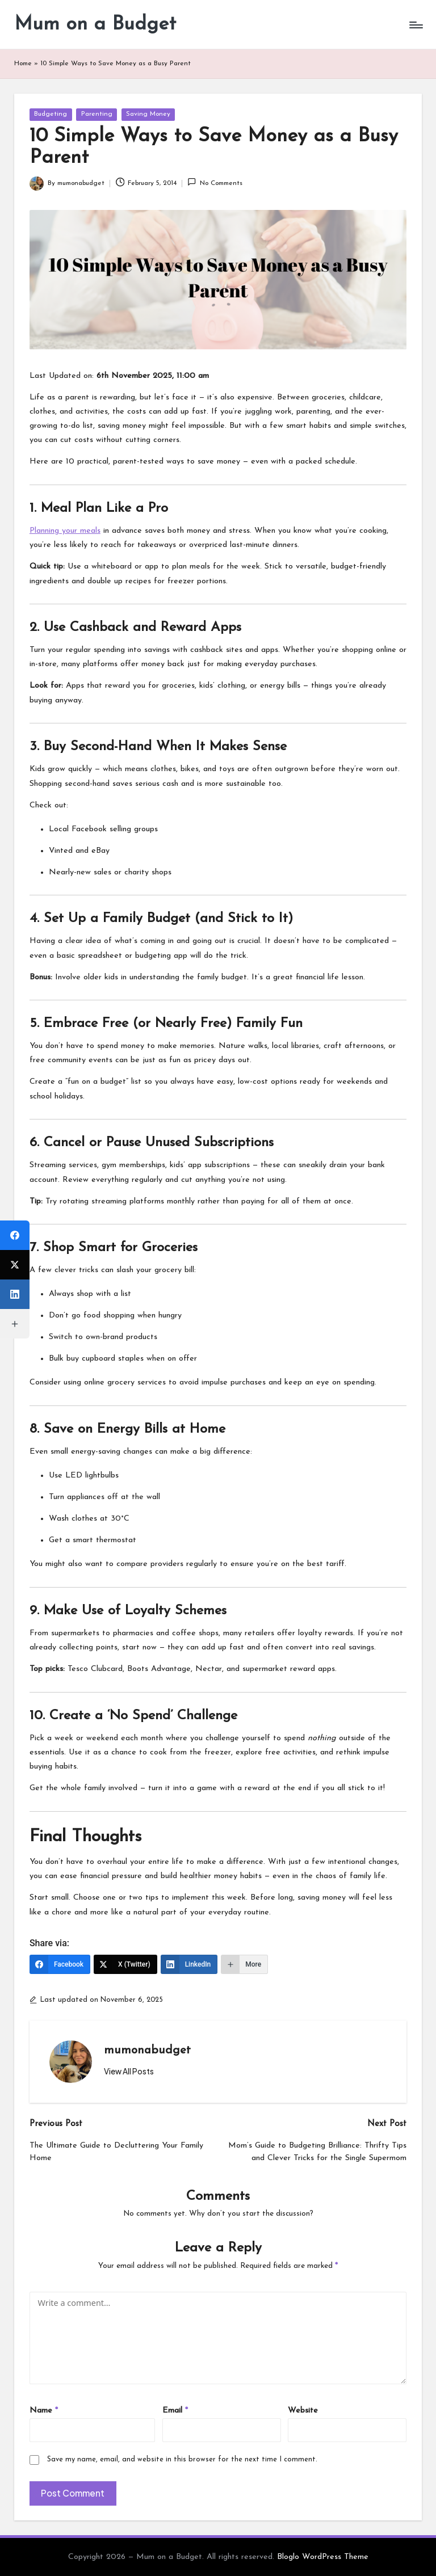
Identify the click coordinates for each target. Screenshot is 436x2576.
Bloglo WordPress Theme (322, 2557)
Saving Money (148, 114)
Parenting (96, 114)
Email (175, 2410)
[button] (129, 2071)
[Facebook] (60, 1964)
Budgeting (50, 114)
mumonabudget (147, 2050)
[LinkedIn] (189, 1964)
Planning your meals (65, 531)
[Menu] (415, 25)
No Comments (214, 182)
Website (303, 2410)
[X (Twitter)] (125, 1964)
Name (44, 2410)
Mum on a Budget (95, 24)
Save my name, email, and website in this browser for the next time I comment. (182, 2459)
